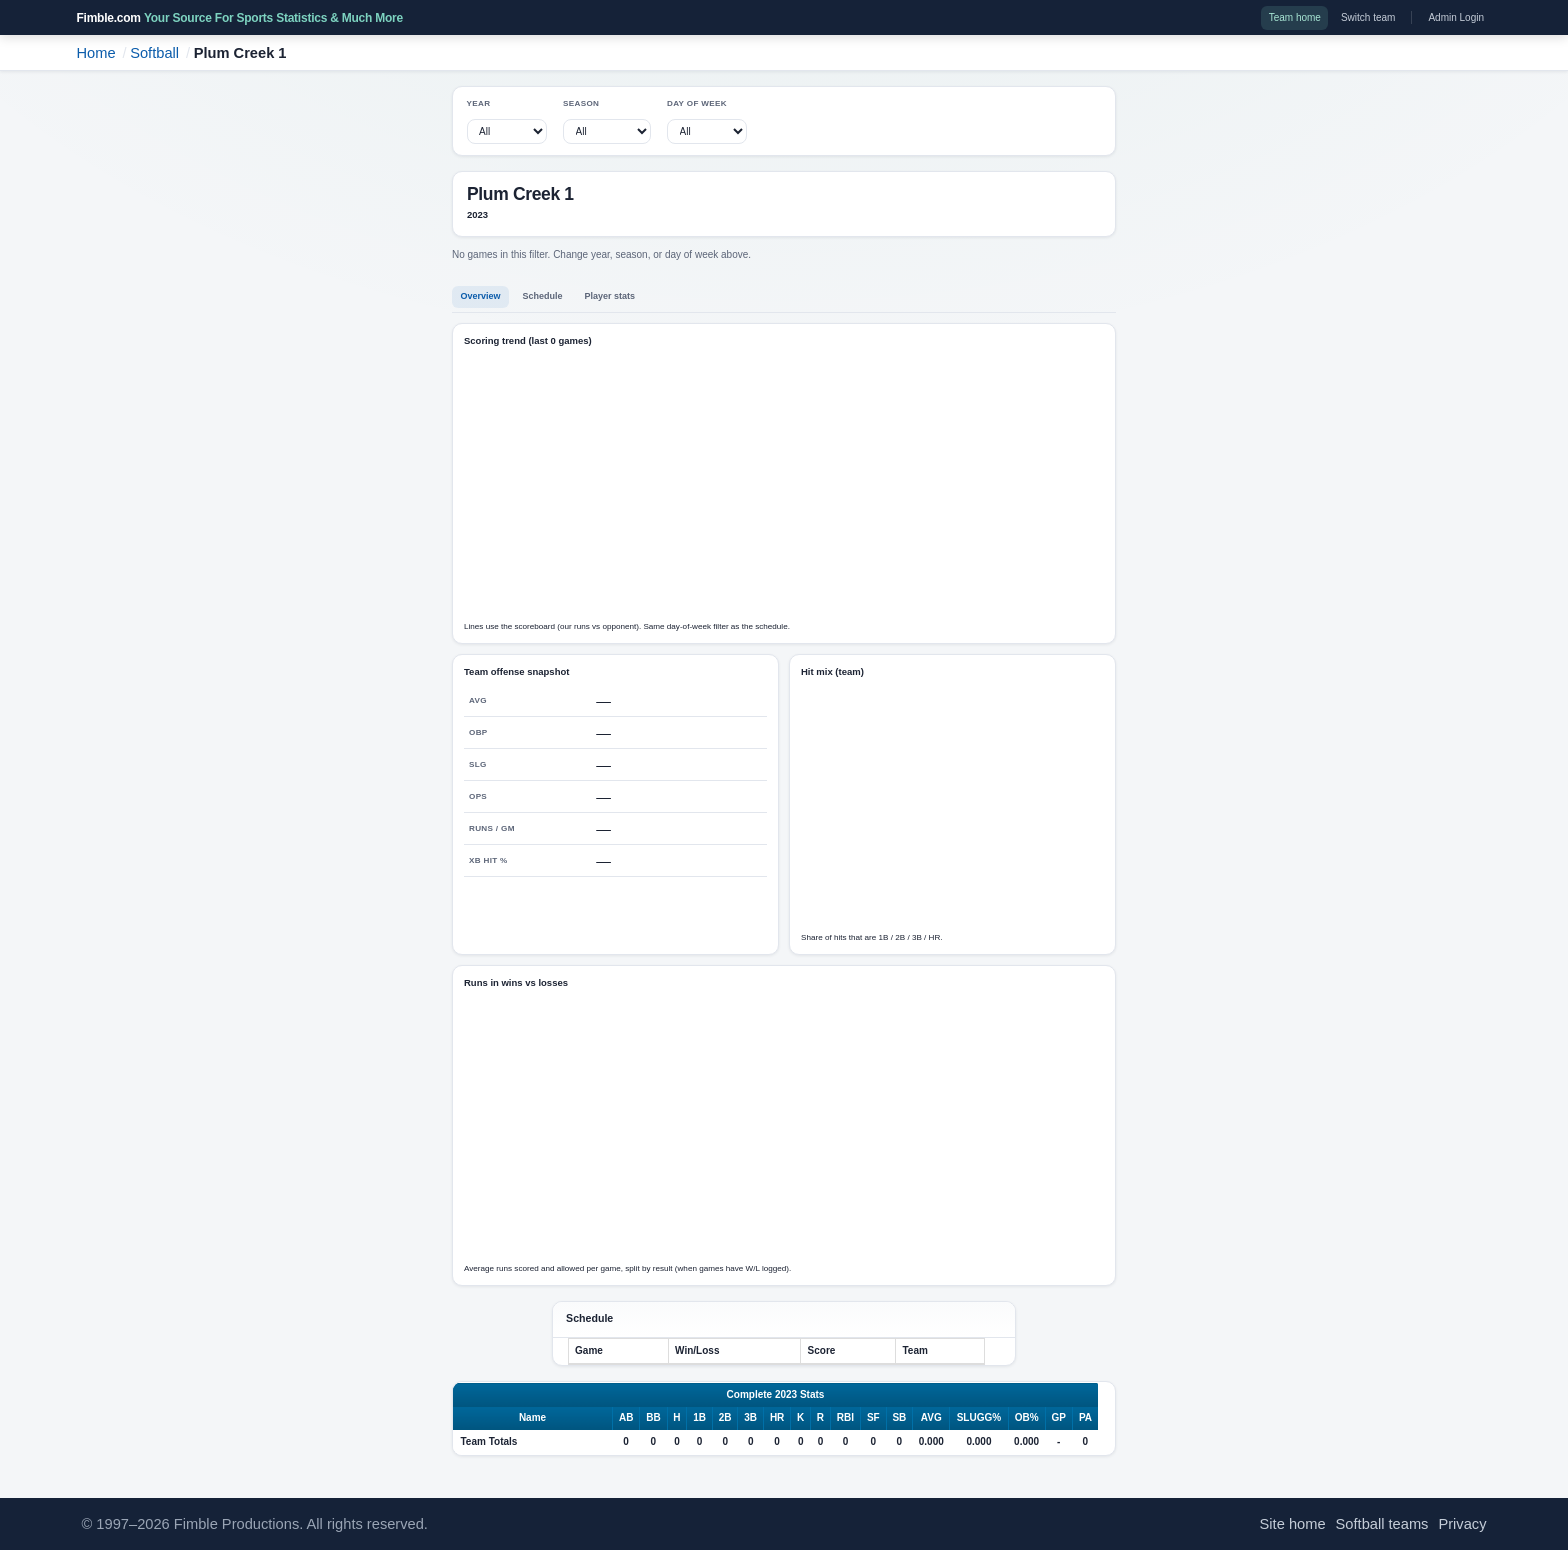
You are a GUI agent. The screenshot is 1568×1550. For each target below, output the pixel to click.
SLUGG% (979, 1417)
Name (532, 1417)
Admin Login (1456, 17)
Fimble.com (240, 18)
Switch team (1368, 17)
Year (479, 103)
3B (750, 1417)
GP (1059, 1417)
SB (899, 1417)
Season (581, 103)
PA (1085, 1417)
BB (653, 1417)
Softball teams (1382, 1524)
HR (777, 1417)
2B (725, 1417)
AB (626, 1417)
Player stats (610, 296)
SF (873, 1417)
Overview (481, 296)
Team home (1295, 17)
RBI (845, 1417)
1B (699, 1417)
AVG (931, 1417)
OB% (1027, 1417)
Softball (154, 53)
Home (96, 53)
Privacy (1462, 1524)
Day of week (697, 103)
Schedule (543, 296)
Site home (1293, 1524)
